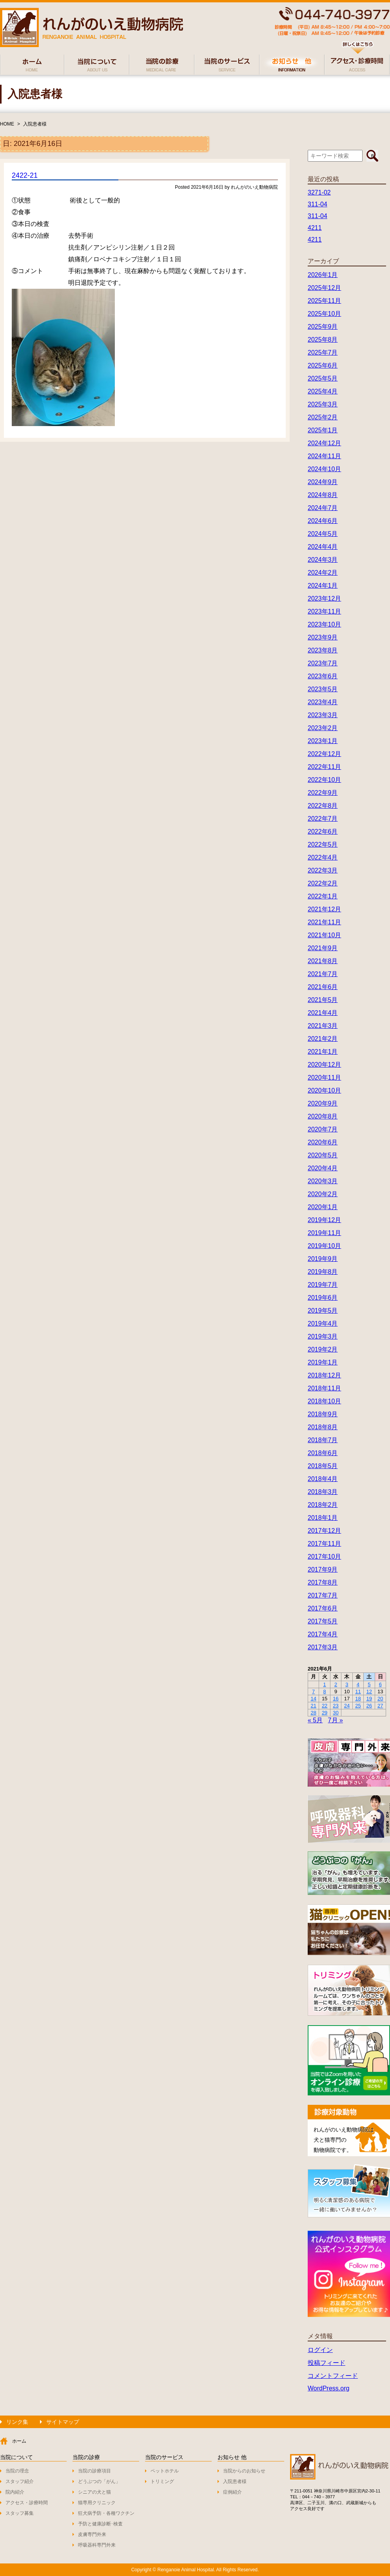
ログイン (320, 2349)
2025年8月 (323, 339)
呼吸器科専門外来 (97, 2545)
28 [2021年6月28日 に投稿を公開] (313, 1713)
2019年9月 (323, 1258)
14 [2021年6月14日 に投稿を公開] (313, 1699)
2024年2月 (323, 572)
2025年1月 (323, 430)
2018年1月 (323, 1517)
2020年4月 (323, 1168)
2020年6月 (323, 1142)
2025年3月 (323, 404)
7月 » (335, 1720)
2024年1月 (323, 585)
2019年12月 (324, 1220)
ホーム (19, 2441)
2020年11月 (324, 1077)
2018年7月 (323, 1440)
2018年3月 (323, 1491)
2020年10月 (324, 1090)
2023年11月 (324, 611)
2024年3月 (323, 559)
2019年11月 (324, 1233)
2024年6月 (323, 520)
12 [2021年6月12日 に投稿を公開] (369, 1691)
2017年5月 (323, 1621)
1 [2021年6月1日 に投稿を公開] (324, 1684)
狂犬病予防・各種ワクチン (106, 2513)
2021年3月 (323, 1025)
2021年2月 (323, 1038)
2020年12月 (324, 1064)
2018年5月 (323, 1466)
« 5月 (315, 1720)
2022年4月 (323, 857)
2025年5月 (323, 378)
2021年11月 (324, 922)
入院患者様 (35, 124)
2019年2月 (323, 1349)
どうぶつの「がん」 (99, 2481)
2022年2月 (323, 883)
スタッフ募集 (19, 2513)
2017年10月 (324, 1556)
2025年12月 (324, 287)
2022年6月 (323, 831)
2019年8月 (323, 1271)
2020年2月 (323, 1194)
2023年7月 (323, 663)
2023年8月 (323, 650)
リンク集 (17, 2422)
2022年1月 (323, 896)
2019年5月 (323, 1310)
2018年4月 (323, 1479)
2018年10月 (324, 1401)
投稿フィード (326, 2362)
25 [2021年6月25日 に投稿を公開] (358, 1706)
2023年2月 (323, 728)
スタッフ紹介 (19, 2481)
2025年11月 (324, 300)
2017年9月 (323, 1569)
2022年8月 (323, 805)
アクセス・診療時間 (26, 2502)
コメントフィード (333, 2375)
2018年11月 (324, 1388)
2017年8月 (323, 1582)
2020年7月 (323, 1129)
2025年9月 (323, 326)
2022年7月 (323, 818)
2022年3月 (323, 870)
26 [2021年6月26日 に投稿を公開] (369, 1706)
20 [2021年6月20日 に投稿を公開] (380, 1699)
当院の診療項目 (94, 2471)
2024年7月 (323, 508)
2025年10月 (324, 313)
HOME (7, 124)
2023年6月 (323, 676)
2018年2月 (323, 1504)
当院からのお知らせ (244, 2471)
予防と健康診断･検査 (100, 2524)
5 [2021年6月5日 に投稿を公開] (369, 1684)
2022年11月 (324, 766)
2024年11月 (324, 456)
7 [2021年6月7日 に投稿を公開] (313, 1691)
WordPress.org (328, 2388)
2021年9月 (323, 948)
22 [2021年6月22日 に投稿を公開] (324, 1706)
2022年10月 (324, 779)
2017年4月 (323, 1634)
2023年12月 (324, 598)
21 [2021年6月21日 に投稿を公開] (313, 1706)
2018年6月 (323, 1453)
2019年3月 (323, 1336)
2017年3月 (323, 1647)
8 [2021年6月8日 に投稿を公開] (324, 1691)
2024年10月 (324, 469)
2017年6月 (323, 1608)
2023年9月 (323, 637)
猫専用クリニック (97, 2502)
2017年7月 (323, 1595)
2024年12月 (324, 443)
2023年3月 (323, 715)
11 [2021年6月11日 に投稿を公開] (358, 1691)
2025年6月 (323, 365)
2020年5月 (323, 1155)
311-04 (317, 204)
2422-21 (25, 175)
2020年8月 (323, 1116)
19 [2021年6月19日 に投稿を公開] (369, 1699)
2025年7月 (323, 352)
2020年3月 (323, 1181)
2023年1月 (323, 741)
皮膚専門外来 (92, 2534)
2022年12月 (324, 754)
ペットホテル (165, 2471)
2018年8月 (323, 1427)
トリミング (162, 2481)
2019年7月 (323, 1284)
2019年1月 (323, 1362)
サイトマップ (62, 2422)
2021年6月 (323, 987)
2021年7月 (323, 974)
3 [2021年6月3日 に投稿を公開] (346, 1684)
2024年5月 (323, 533)
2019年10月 (324, 1245)
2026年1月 (323, 274)
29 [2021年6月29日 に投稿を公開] (324, 1713)
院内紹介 (14, 2492)
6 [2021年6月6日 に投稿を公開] (380, 1684)
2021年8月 (323, 961)
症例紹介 (232, 2492)
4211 (315, 227)
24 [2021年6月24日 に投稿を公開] (347, 1706)
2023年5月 (323, 689)
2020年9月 (323, 1103)
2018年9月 (323, 1414)
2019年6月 (323, 1297)
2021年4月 (323, 1012)
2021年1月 (323, 1051)
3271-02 (319, 192)
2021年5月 (323, 1000)
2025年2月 (323, 417)
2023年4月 (323, 702)
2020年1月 (323, 1207)
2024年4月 (323, 546)
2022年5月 (323, 844)
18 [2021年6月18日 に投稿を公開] (358, 1699)
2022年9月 (323, 792)
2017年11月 (324, 1543)
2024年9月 (323, 482)
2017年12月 (324, 1530)
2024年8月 (323, 495)
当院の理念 (17, 2471)
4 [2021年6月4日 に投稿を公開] (358, 1684)
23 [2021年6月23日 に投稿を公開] (335, 1706)
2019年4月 (323, 1323)
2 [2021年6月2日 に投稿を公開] (335, 1684)
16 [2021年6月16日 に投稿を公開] (335, 1699)
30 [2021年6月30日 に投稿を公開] (335, 1713)
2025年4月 (323, 391)
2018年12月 (324, 1375)
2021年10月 (324, 935)
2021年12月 (324, 909)
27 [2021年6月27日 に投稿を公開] (380, 1706)
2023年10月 (324, 624)
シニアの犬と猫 (94, 2492)
